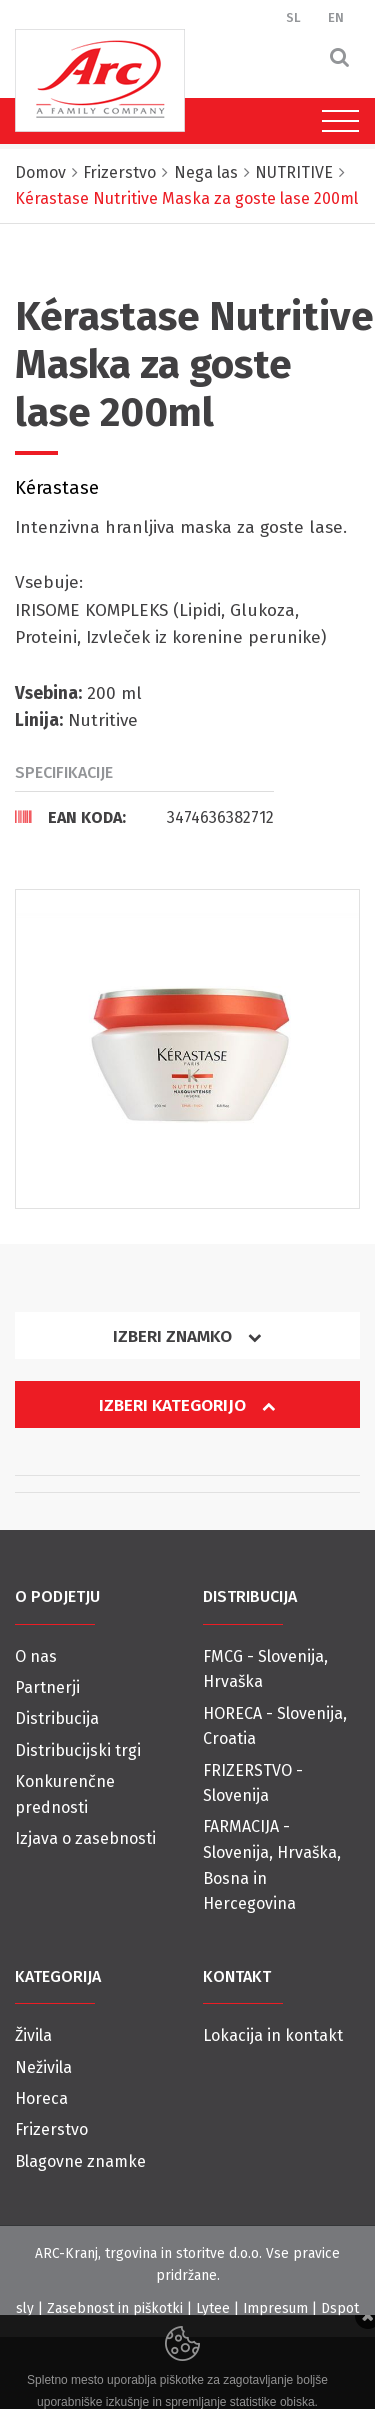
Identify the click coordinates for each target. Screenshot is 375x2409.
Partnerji (47, 1687)
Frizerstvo (51, 2129)
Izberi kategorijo (187, 1405)
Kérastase (57, 488)
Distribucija (57, 1718)
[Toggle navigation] (335, 121)
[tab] (144, 817)
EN (336, 17)
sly (25, 2308)
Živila (33, 2035)
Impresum (275, 2308)
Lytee (213, 2308)
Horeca (41, 2098)
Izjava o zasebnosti (85, 1838)
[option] (187, 1049)
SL (293, 17)
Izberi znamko (187, 1336)
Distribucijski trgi (78, 1750)
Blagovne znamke (80, 2161)
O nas (36, 1656)
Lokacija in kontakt (273, 2035)
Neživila (43, 2067)
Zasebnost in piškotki (115, 2308)
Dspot (340, 2308)
